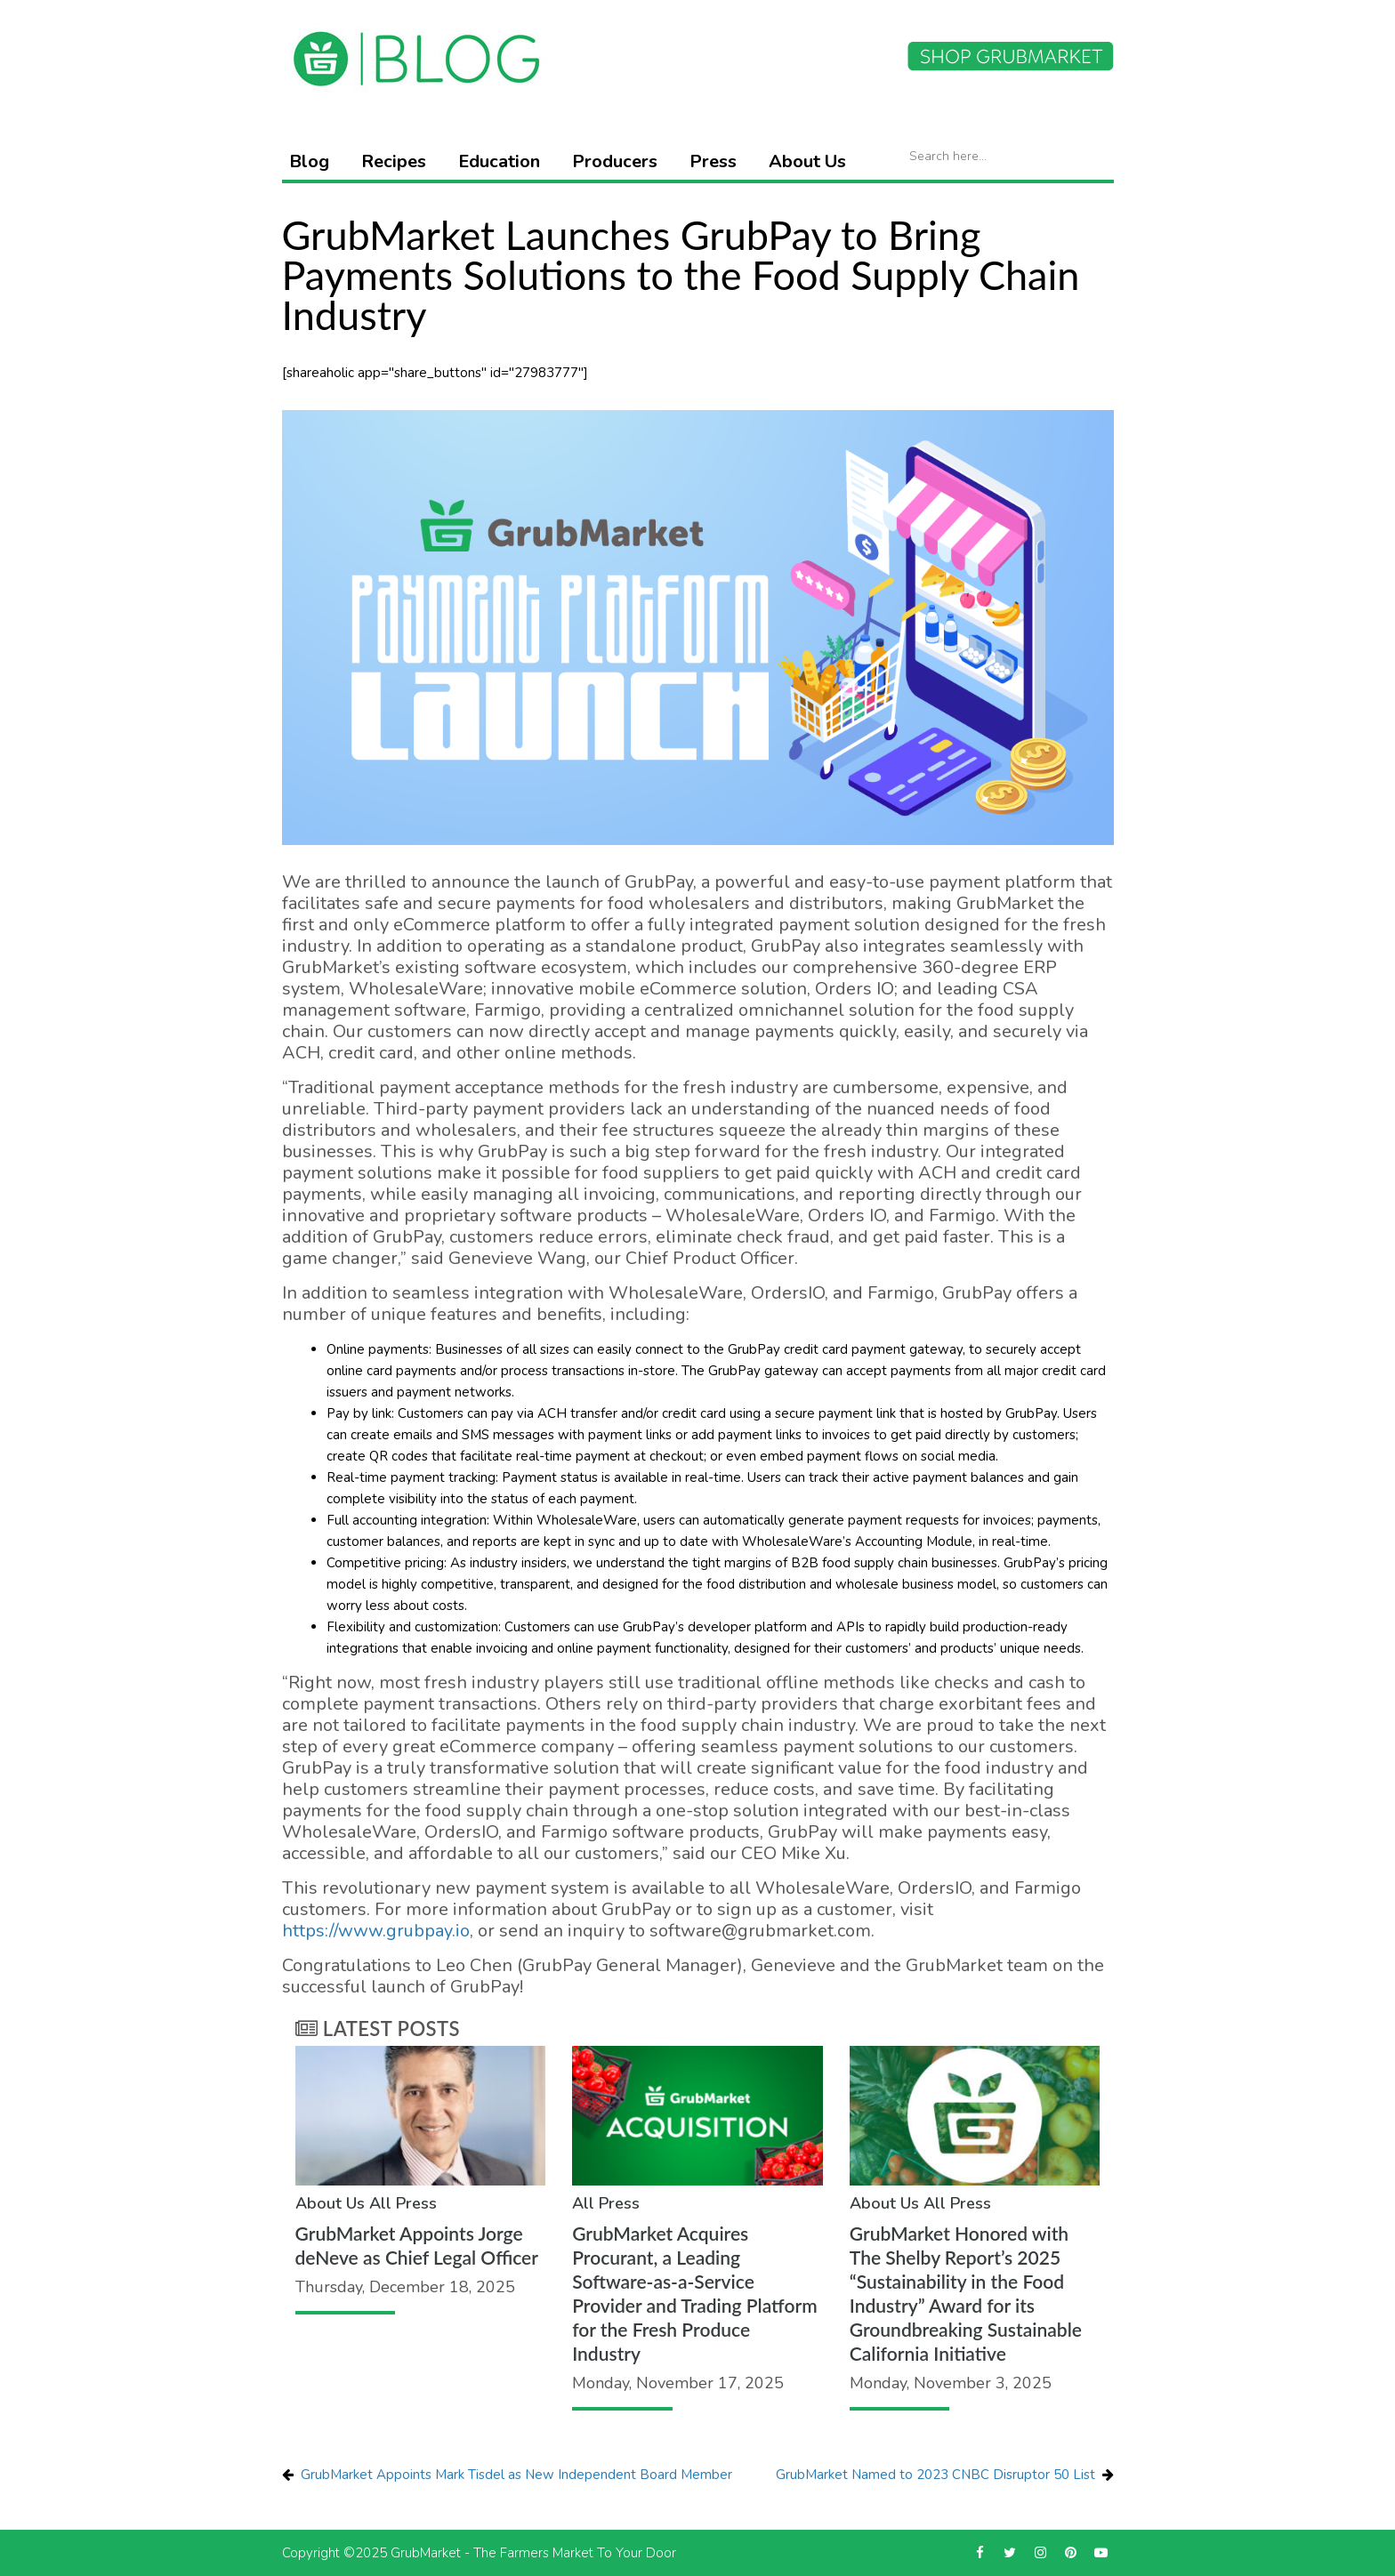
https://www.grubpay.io (376, 1931)
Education (499, 161)
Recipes (393, 161)
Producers (614, 161)
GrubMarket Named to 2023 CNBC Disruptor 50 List (935, 2474)
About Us (807, 161)
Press (713, 161)
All (380, 2203)
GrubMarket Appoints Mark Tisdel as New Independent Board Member (516, 2474)
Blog (309, 161)
